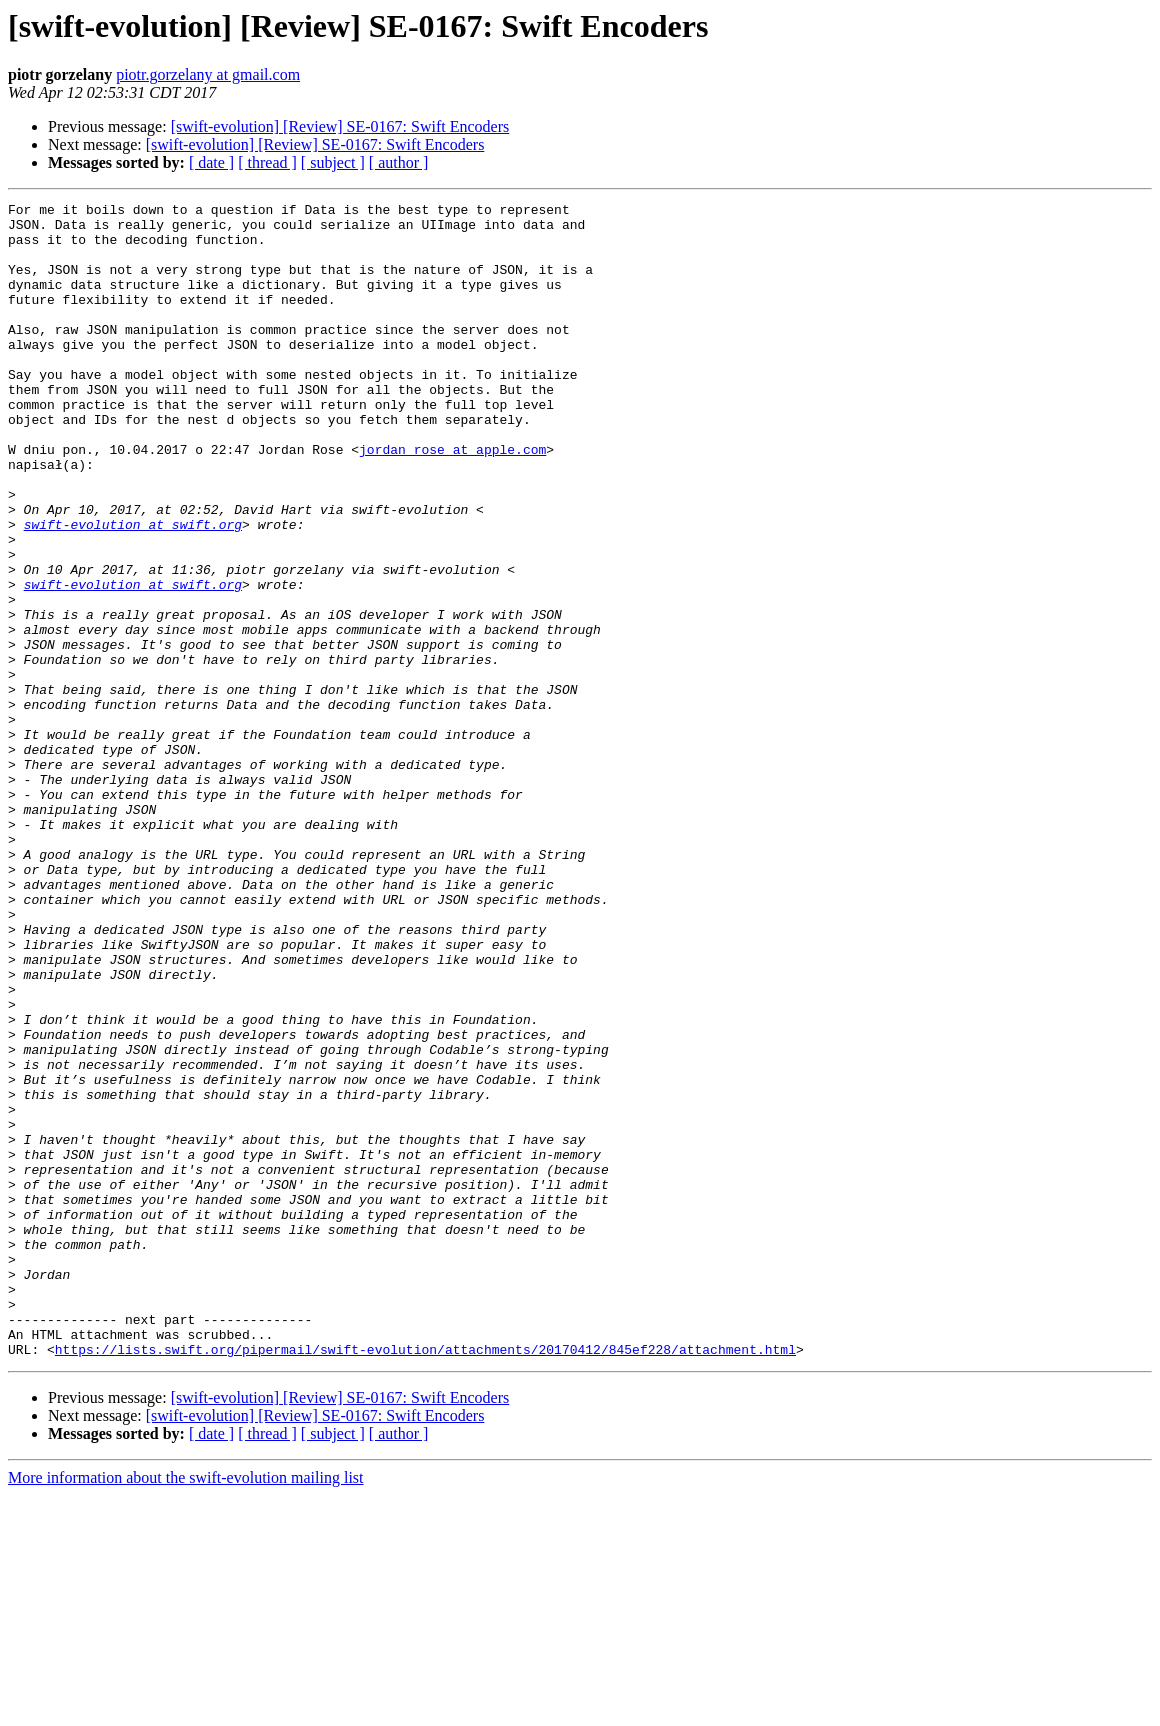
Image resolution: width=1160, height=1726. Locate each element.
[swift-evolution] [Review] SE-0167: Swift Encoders (340, 126)
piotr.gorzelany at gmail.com (208, 74)
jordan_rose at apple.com (452, 500)
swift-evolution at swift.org (133, 590)
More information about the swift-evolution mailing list (186, 1708)
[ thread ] (267, 162)
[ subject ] (333, 162)
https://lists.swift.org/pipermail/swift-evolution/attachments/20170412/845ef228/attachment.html (425, 1580)
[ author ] (399, 162)
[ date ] (211, 162)
